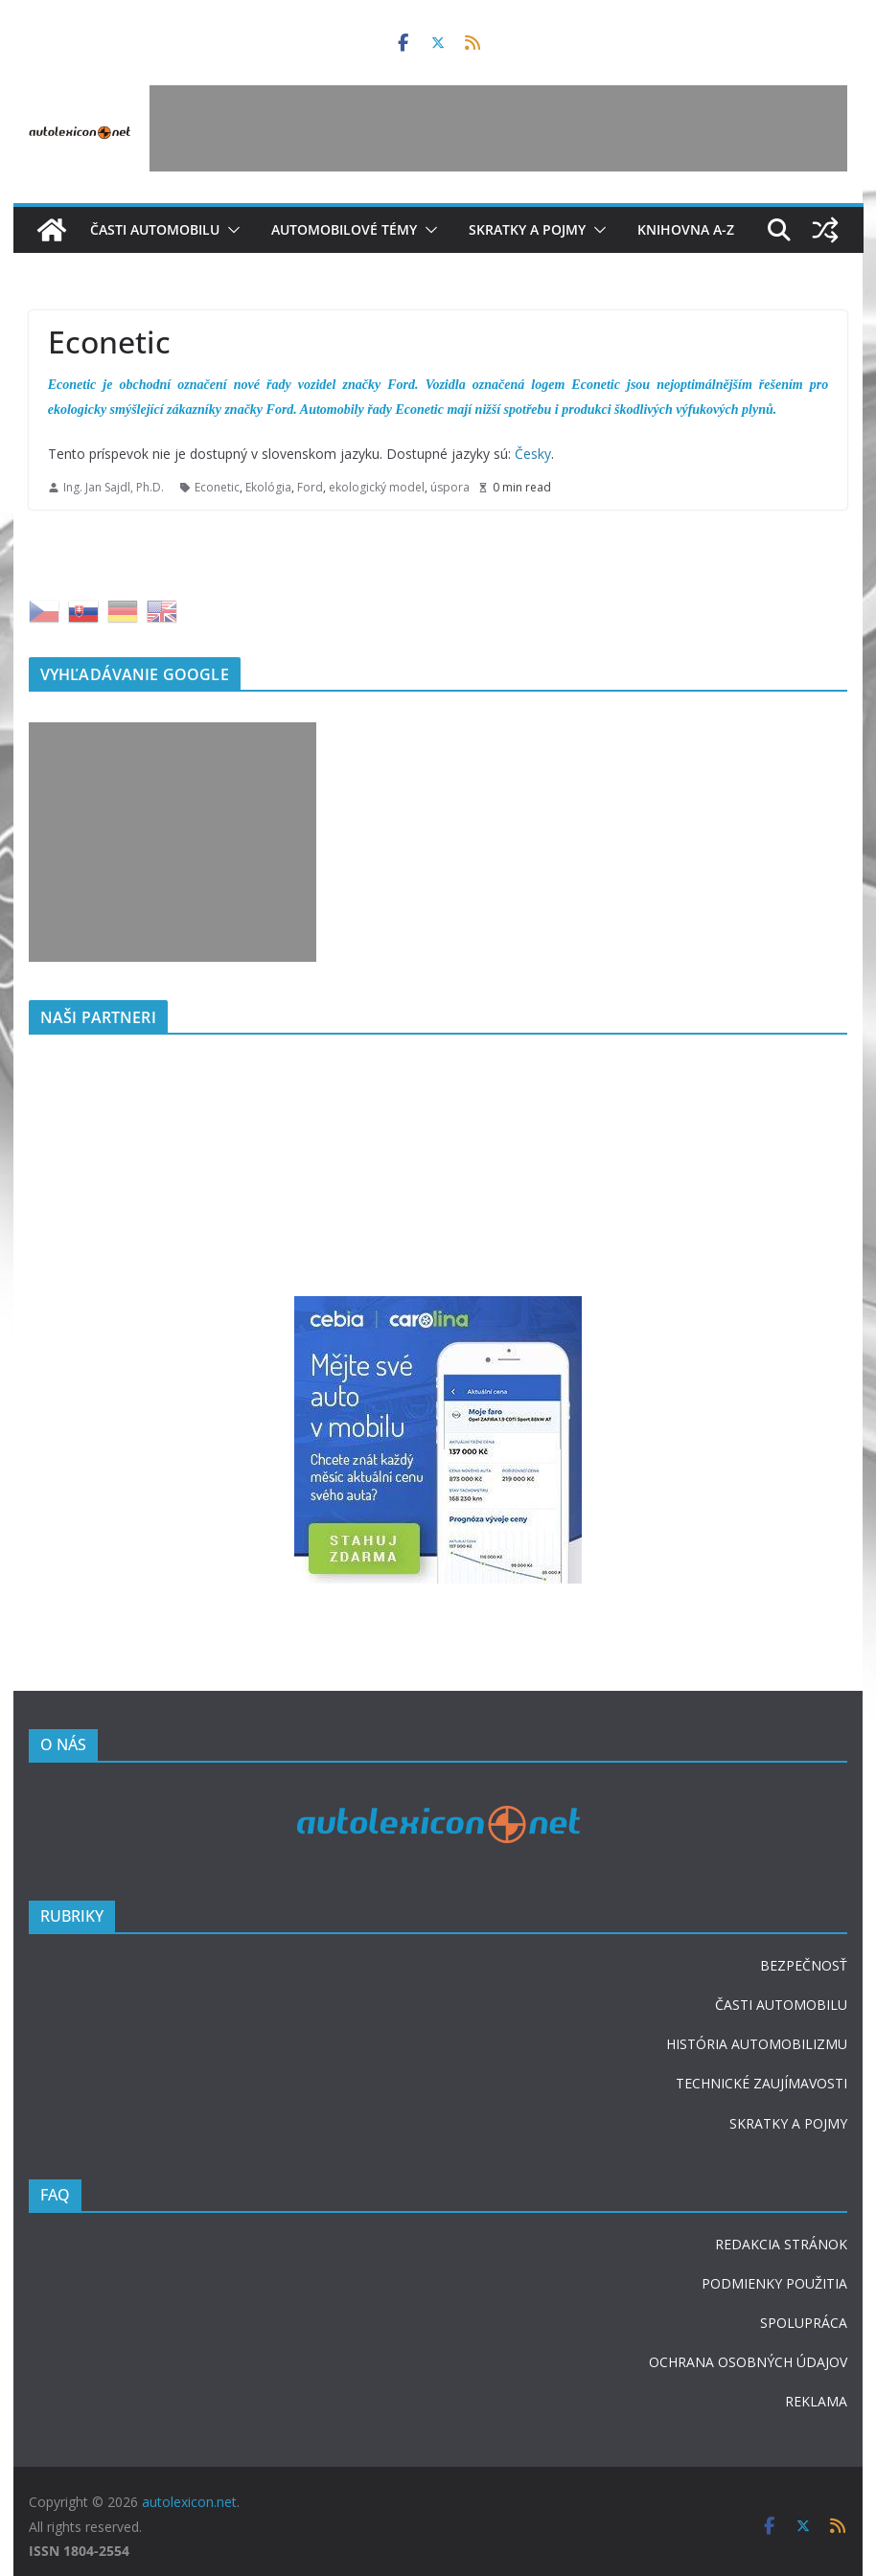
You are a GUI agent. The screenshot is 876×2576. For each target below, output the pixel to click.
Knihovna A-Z (685, 229)
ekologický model (377, 487)
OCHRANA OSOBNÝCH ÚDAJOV (748, 2362)
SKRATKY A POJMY (788, 2123)
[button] (230, 230)
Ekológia (268, 487)
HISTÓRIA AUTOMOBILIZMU (756, 2044)
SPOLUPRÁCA (803, 2323)
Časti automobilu (154, 229)
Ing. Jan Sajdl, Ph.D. (113, 487)
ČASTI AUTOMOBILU (781, 2004)
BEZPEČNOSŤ (803, 1965)
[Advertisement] (498, 128)
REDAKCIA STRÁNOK (781, 2244)
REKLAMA (816, 2401)
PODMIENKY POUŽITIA (774, 2283)
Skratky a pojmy (527, 229)
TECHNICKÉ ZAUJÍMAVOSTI (761, 2083)
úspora (450, 487)
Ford (310, 487)
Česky (533, 454)
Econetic (217, 487)
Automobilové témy (344, 229)
